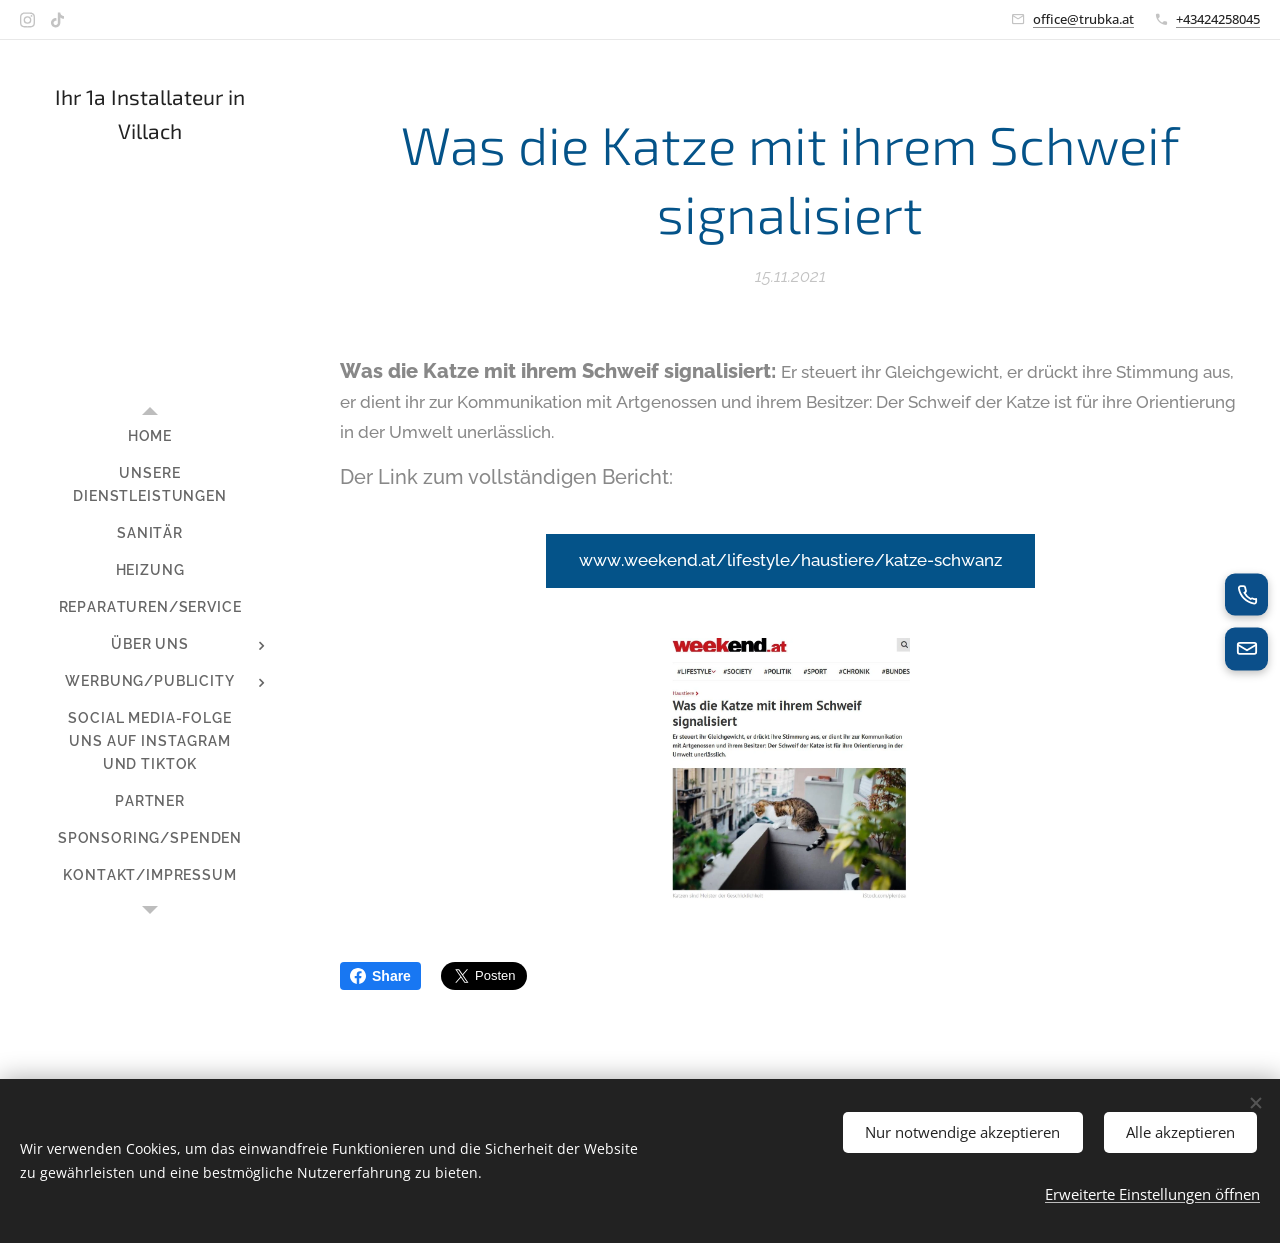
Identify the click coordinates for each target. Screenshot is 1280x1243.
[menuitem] (150, 436)
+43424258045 (1218, 19)
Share (380, 976)
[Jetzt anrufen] (1246, 594)
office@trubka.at (1083, 19)
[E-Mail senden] (1246, 650)
